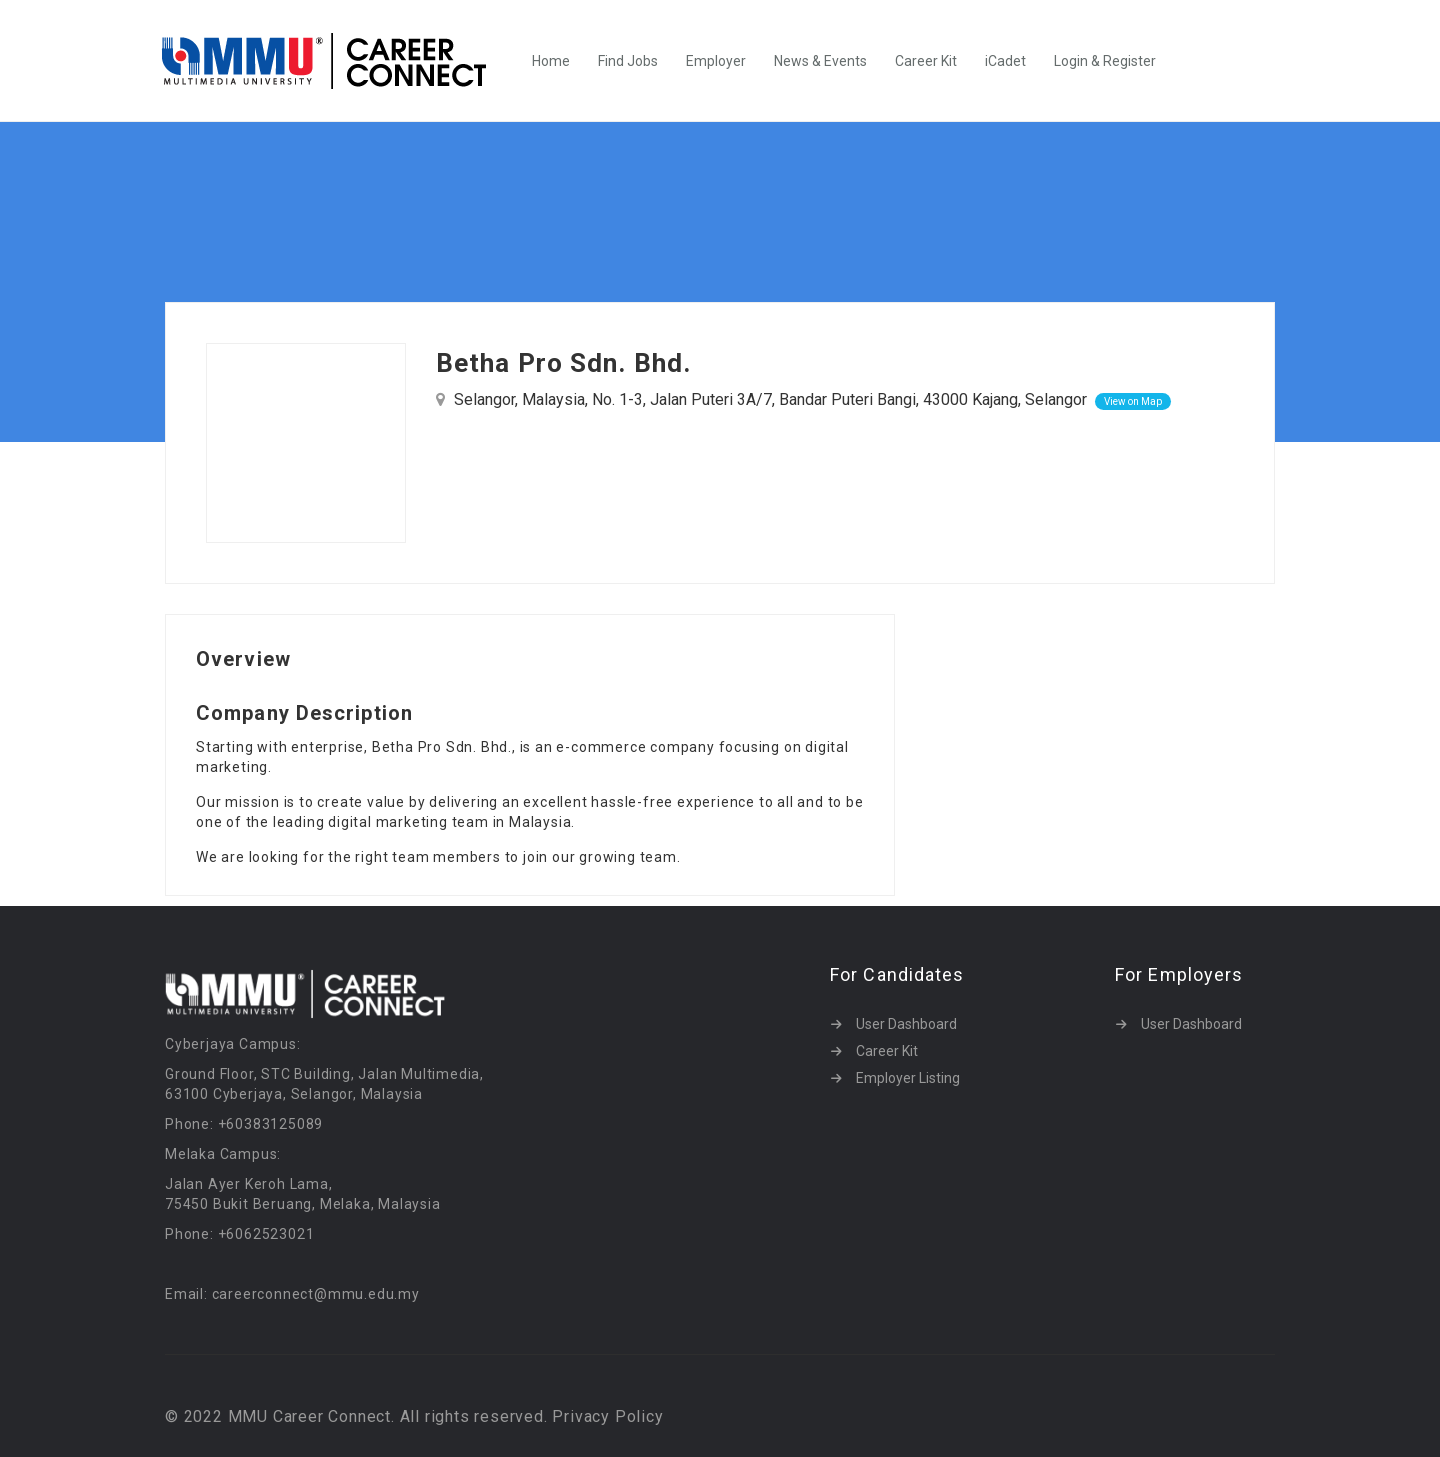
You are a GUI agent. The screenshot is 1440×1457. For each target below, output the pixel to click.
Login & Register (1105, 61)
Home (551, 61)
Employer (716, 61)
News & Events (820, 61)
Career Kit (926, 61)
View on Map (1133, 401)
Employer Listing (908, 1078)
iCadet (1005, 61)
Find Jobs (628, 61)
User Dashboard (906, 1024)
